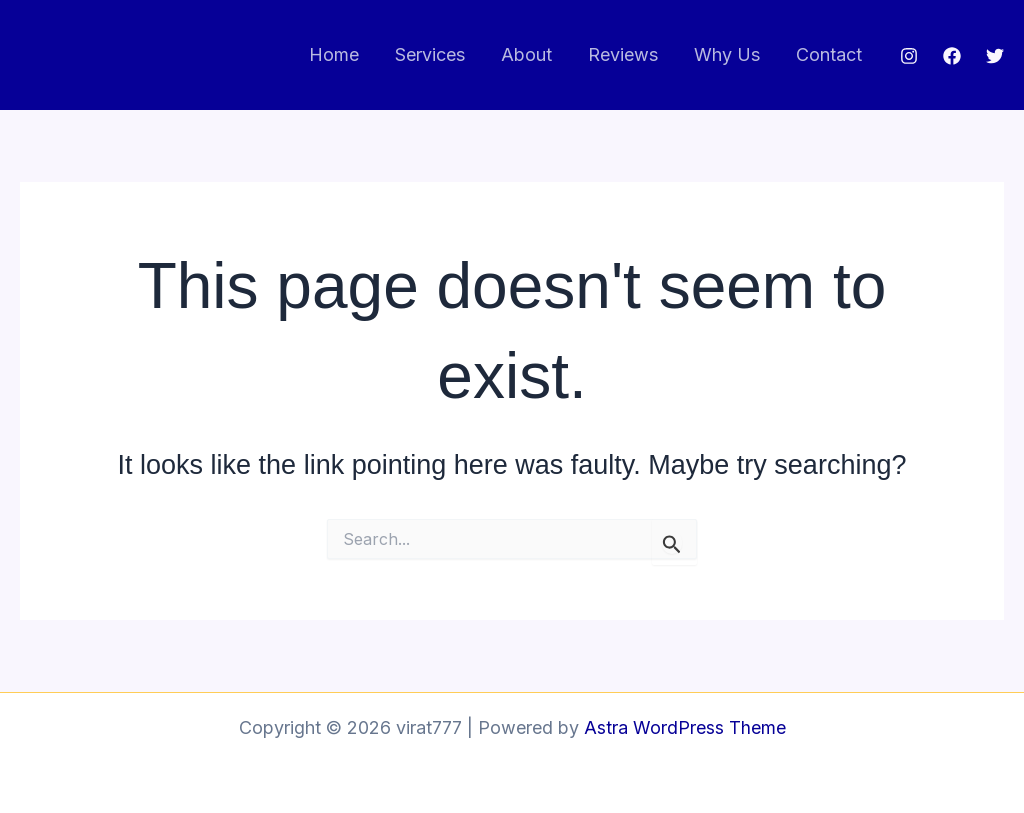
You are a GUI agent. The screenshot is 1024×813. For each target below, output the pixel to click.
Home (334, 54)
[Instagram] (909, 56)
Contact (829, 54)
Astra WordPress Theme (685, 727)
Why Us (727, 54)
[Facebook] (952, 56)
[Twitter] (995, 56)
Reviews (623, 54)
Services (430, 54)
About (526, 54)
